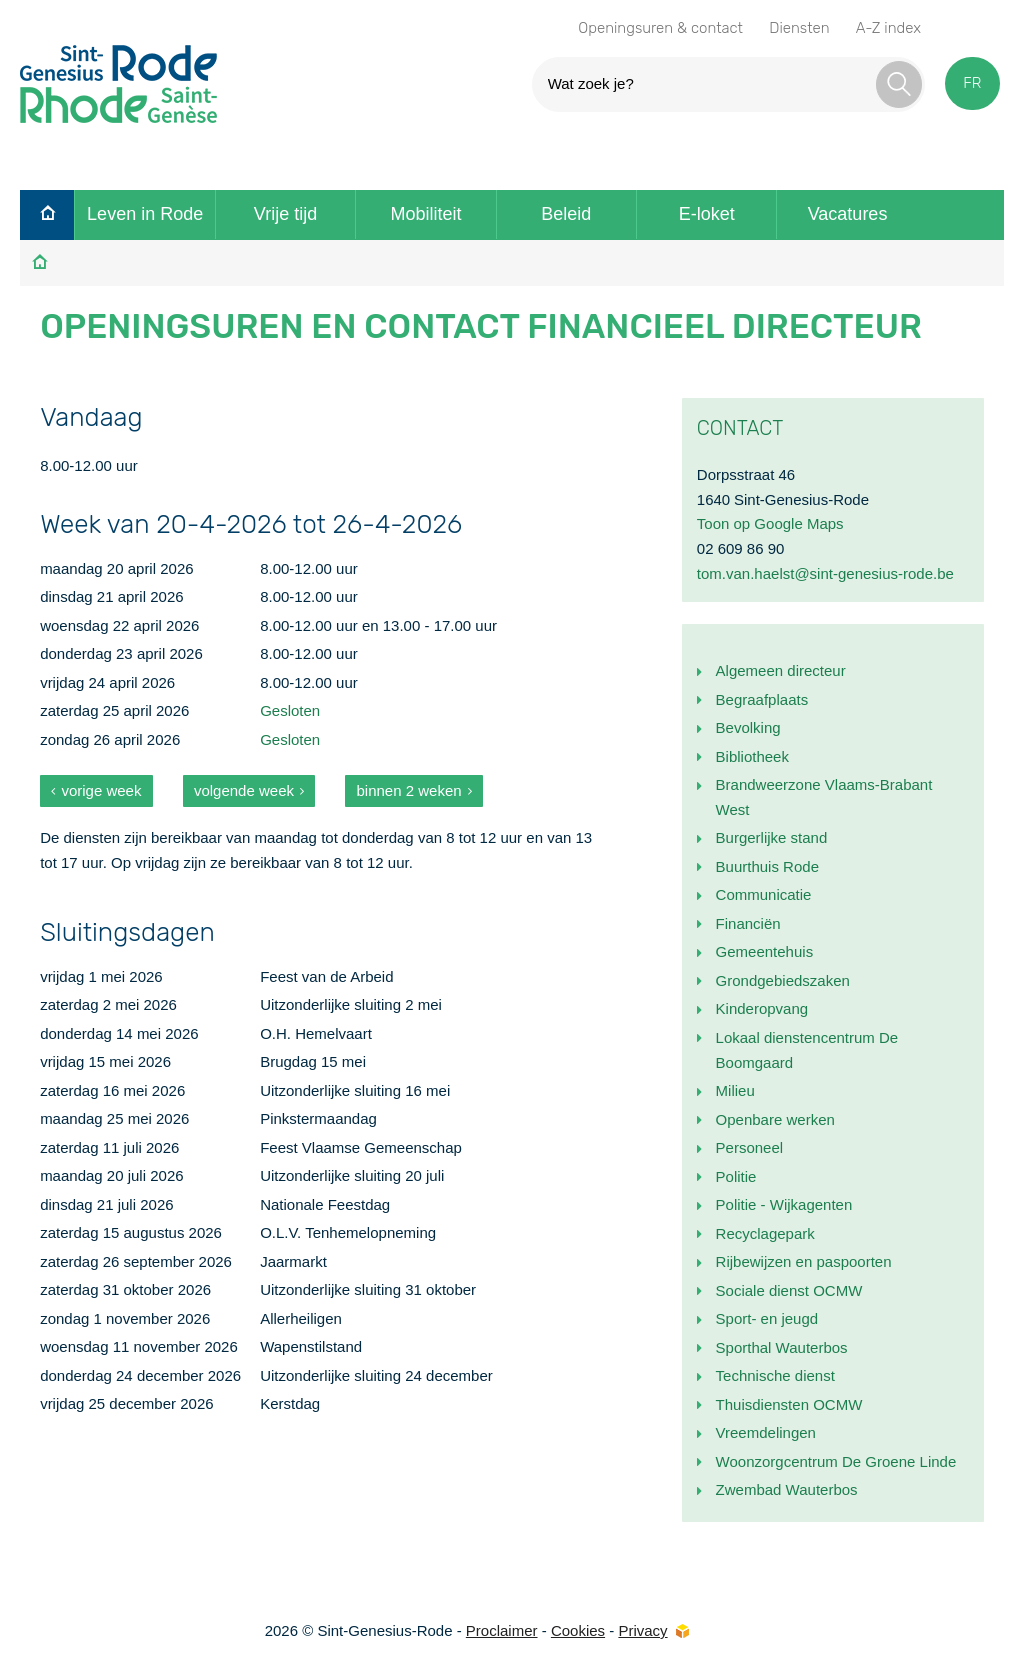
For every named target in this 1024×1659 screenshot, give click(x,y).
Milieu (735, 1090)
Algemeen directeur (781, 670)
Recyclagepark (765, 1233)
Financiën (748, 923)
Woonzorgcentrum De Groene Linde (836, 1461)
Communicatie (764, 894)
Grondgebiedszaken (783, 980)
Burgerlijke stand (772, 837)
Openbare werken (775, 1119)
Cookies (578, 1630)
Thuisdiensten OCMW (789, 1404)
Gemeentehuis (765, 951)
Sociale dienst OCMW (789, 1290)
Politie (736, 1176)
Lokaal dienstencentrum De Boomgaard (807, 1050)
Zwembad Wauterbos (787, 1489)
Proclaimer (502, 1630)
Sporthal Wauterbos (782, 1347)
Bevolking (748, 727)
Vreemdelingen (766, 1432)
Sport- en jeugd (767, 1318)
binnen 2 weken (409, 790)
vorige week (101, 790)
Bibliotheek (752, 756)
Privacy (642, 1630)
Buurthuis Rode (767, 866)
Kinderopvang (762, 1008)
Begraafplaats (762, 699)
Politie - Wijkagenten (784, 1204)
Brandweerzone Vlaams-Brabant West (824, 797)
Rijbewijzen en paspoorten (804, 1261)
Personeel (750, 1147)
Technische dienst (775, 1375)
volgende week (244, 790)
